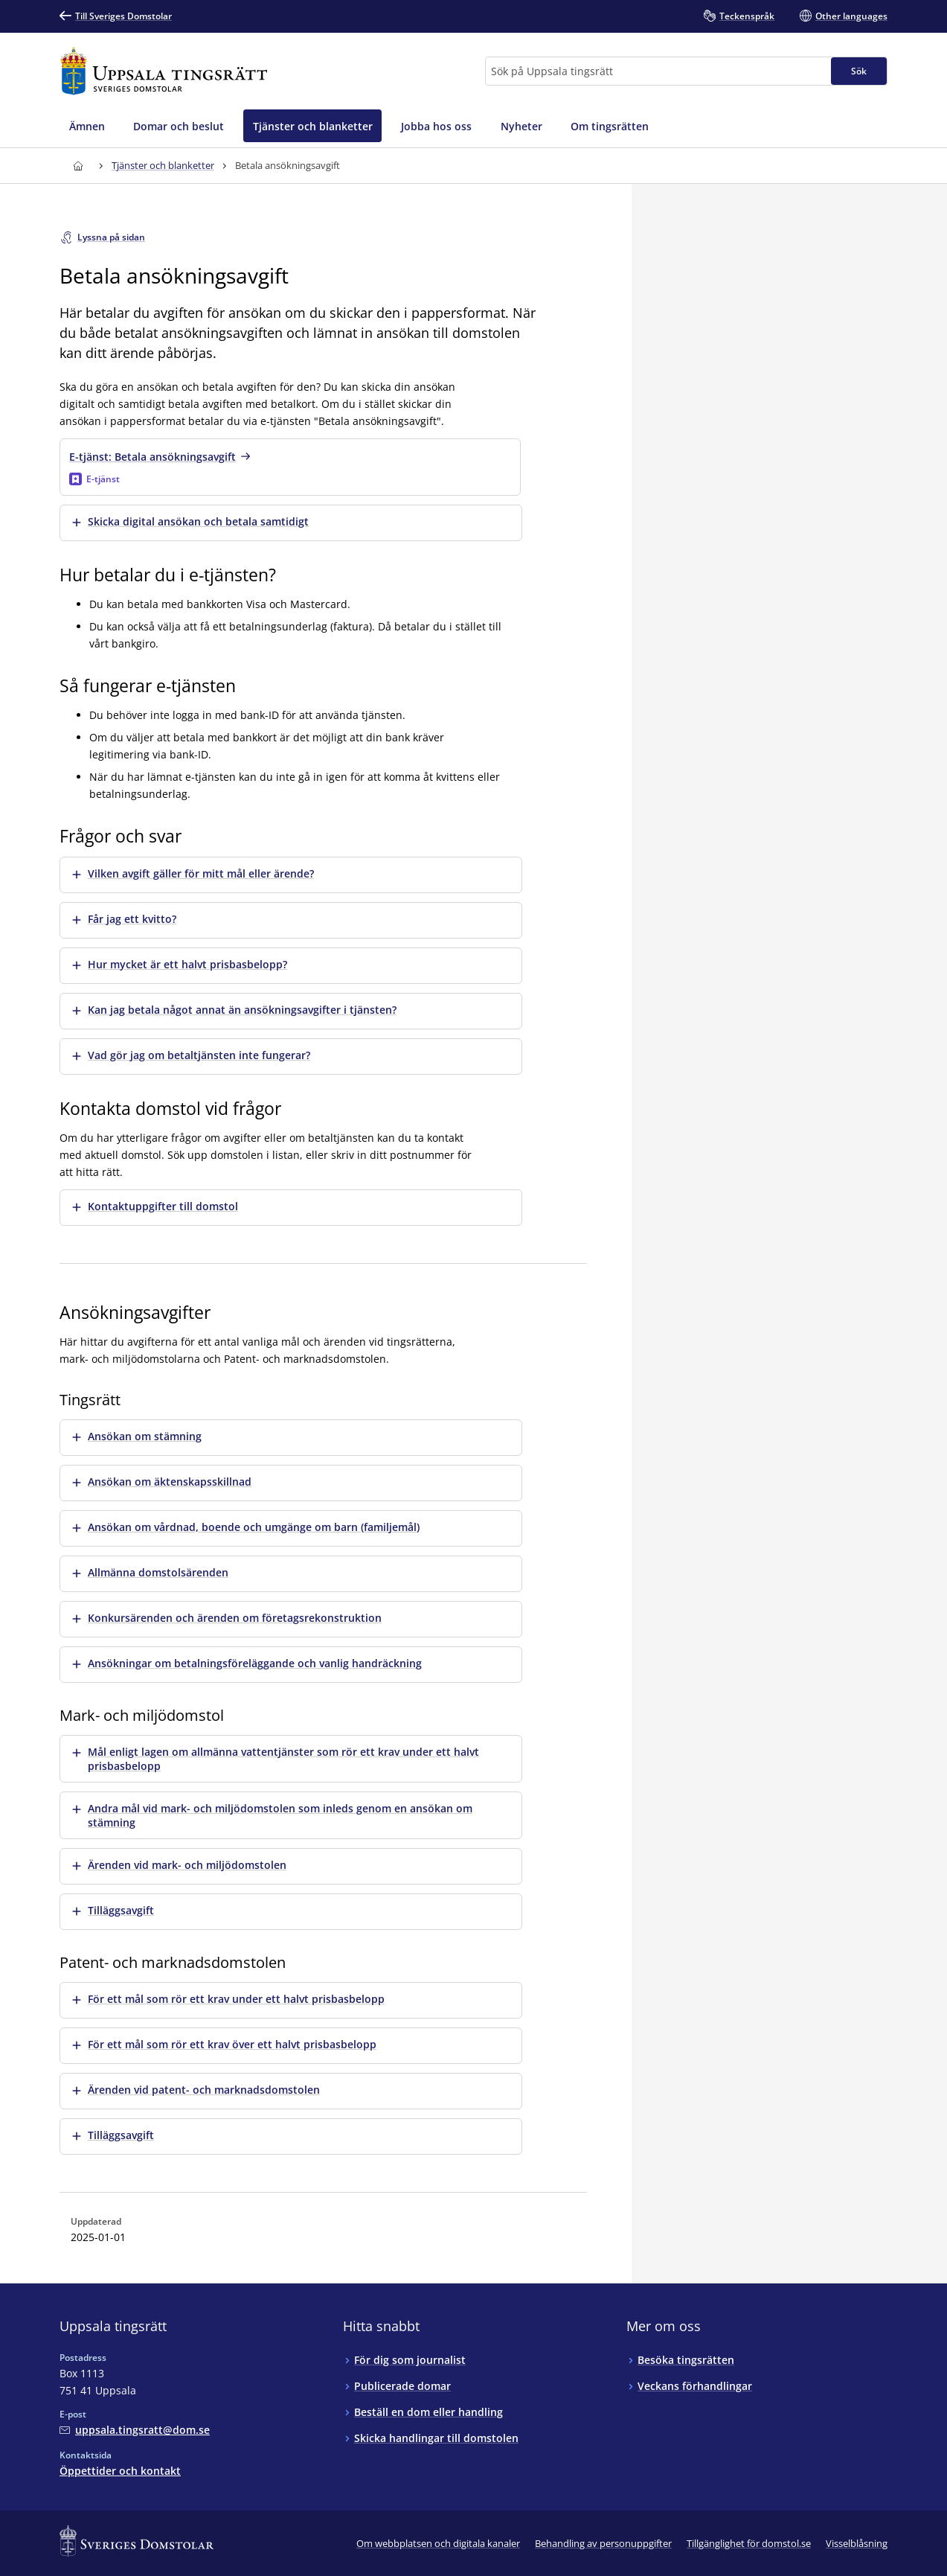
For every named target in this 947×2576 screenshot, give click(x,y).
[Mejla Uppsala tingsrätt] (135, 2429)
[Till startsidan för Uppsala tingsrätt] (164, 71)
